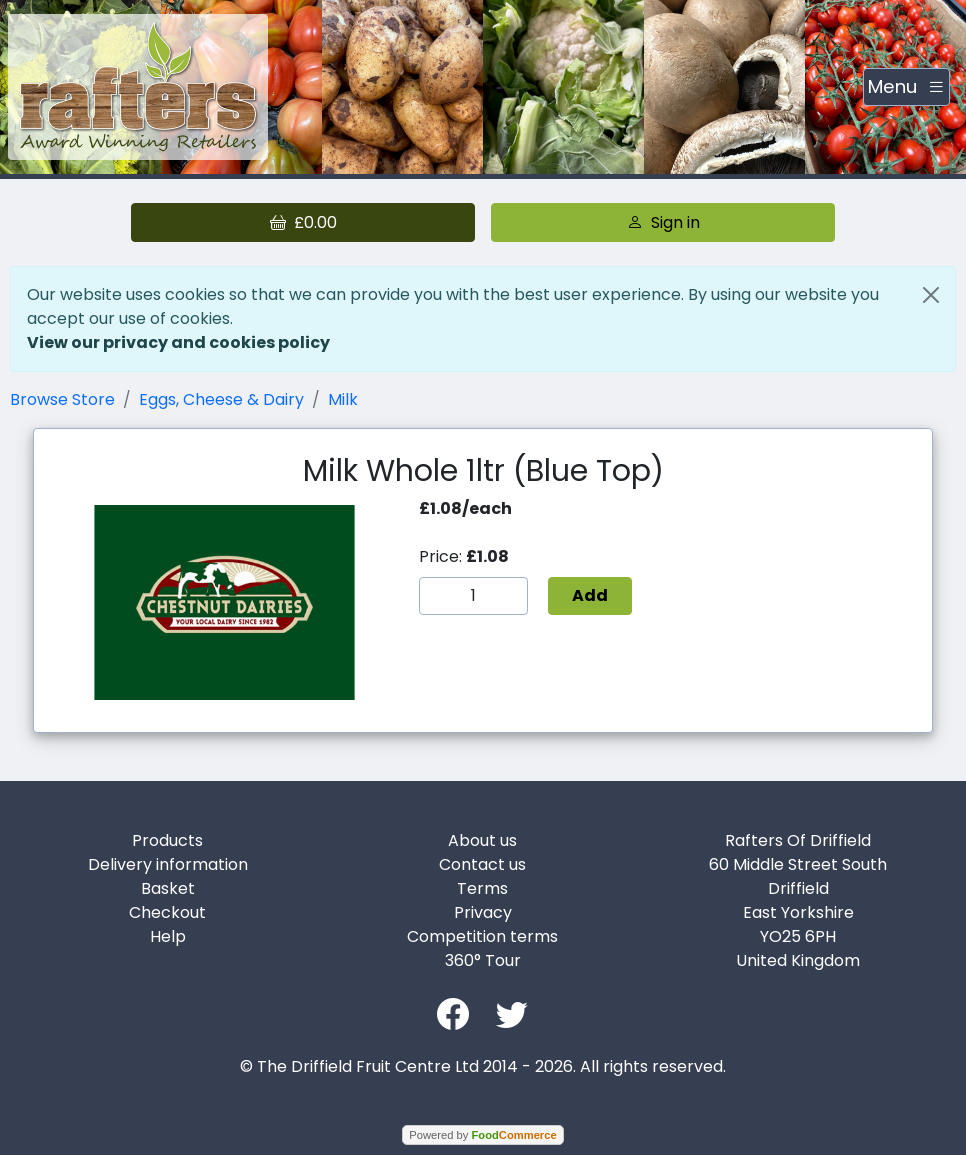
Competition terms (482, 936)
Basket (168, 888)
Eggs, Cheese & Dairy (221, 399)
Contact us (482, 864)
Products (167, 840)
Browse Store (62, 399)
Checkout (167, 912)
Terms (482, 888)
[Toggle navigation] (906, 87)
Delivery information (168, 864)
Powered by (482, 1135)
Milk (343, 399)
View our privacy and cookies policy (178, 342)
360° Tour (483, 960)
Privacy (483, 912)
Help (168, 936)
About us (482, 840)
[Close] (931, 295)
